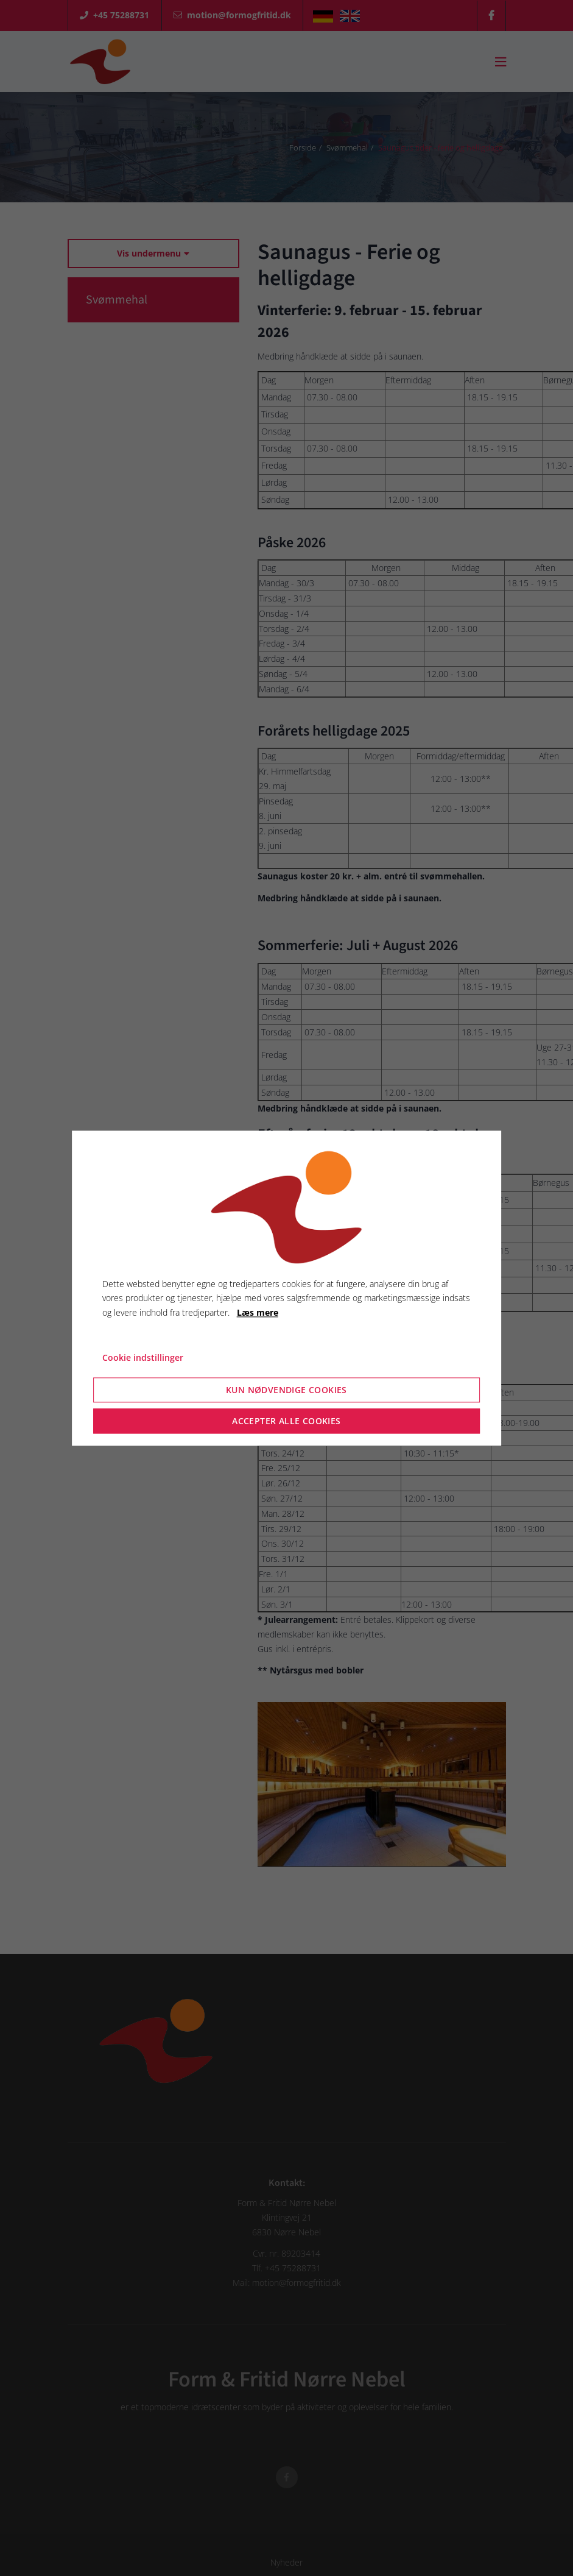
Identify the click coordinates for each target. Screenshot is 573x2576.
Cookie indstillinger (142, 1357)
